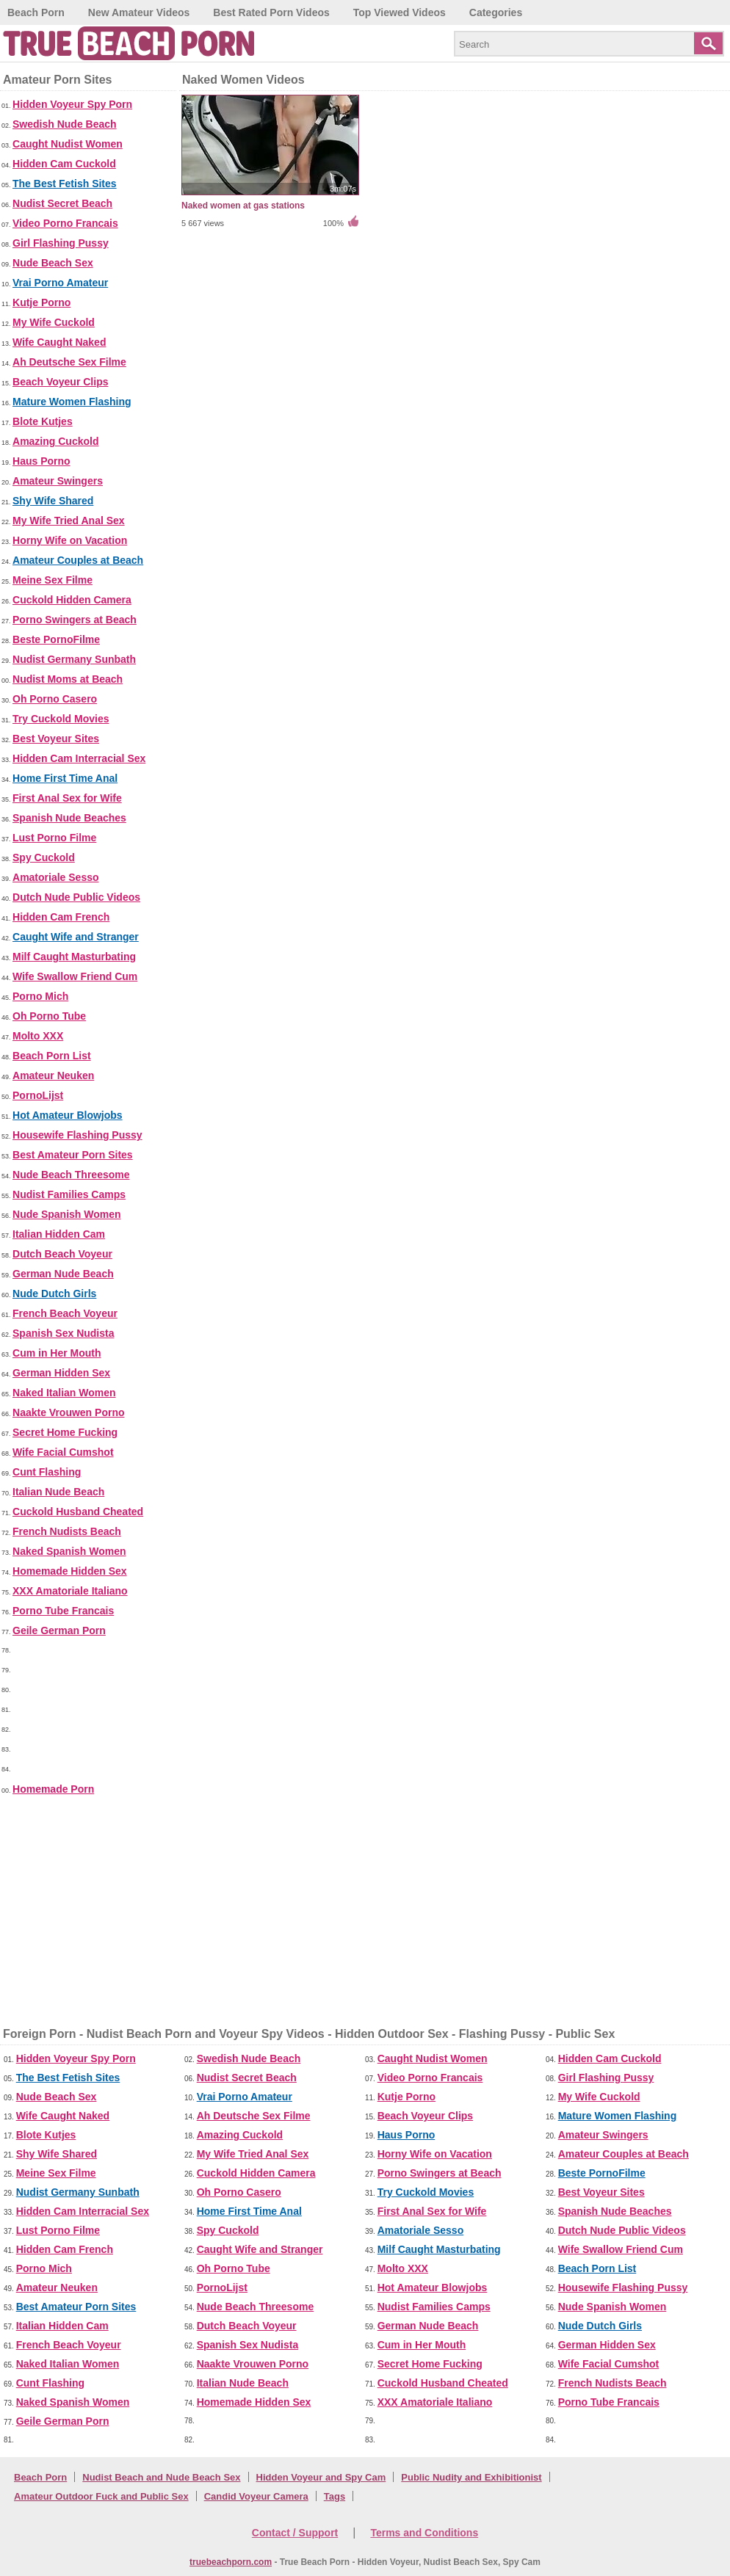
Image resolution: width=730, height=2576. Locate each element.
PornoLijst (37, 1095)
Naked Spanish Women (69, 1551)
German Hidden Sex (61, 1373)
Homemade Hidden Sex (69, 1571)
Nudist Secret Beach (62, 203)
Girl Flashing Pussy (60, 243)
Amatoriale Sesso (55, 877)
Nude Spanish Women (66, 1214)
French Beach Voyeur (65, 1313)
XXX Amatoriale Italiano (70, 1591)
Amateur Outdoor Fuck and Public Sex (101, 2496)
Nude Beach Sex (52, 263)
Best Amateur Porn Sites (72, 1155)
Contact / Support (295, 2533)
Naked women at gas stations (243, 205)
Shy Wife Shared (52, 501)
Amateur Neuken (53, 1075)
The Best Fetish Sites (64, 183)
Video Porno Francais (65, 223)
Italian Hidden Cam (58, 1234)
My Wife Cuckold (53, 322)
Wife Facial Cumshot (63, 1452)
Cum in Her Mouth (56, 1353)
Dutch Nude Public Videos (76, 897)
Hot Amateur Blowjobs (67, 1115)
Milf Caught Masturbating (74, 956)
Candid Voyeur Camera (256, 2496)
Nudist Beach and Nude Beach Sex (161, 2477)
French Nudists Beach (66, 1531)
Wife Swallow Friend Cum (74, 976)
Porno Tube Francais (63, 1611)
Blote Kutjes (42, 421)
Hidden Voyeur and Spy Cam (321, 2477)
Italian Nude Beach (58, 1492)
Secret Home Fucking (65, 1432)
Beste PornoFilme (56, 639)
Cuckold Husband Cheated (77, 1511)
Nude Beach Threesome (71, 1174)
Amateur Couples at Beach (77, 560)
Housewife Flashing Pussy (77, 1135)
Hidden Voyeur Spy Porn (72, 104)
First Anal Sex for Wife (67, 798)
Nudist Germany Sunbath (74, 659)
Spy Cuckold (43, 857)
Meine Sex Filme (52, 580)
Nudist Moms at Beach (67, 679)
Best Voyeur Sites (55, 738)
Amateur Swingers (57, 481)
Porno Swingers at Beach (74, 619)
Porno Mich (40, 996)
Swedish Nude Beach (64, 124)
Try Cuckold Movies (60, 719)
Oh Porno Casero (54, 699)
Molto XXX (37, 1036)
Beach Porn (36, 12)
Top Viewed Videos (399, 12)
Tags (334, 2496)
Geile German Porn (59, 1630)
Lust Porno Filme (54, 837)
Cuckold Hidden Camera (71, 600)
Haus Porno (41, 461)
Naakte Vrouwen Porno (68, 1412)
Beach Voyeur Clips (60, 382)
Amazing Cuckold (55, 441)
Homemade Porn (53, 1789)
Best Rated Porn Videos (271, 12)
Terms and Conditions (424, 2533)
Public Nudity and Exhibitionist (471, 2477)
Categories (495, 12)
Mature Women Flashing (71, 401)
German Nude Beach (63, 1274)
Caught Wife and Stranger (75, 937)
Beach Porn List (51, 1056)
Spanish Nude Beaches (69, 818)
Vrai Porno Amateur (60, 283)
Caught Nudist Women (67, 144)
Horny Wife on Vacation (69, 540)
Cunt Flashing (46, 1472)
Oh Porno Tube (49, 1016)
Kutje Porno (41, 302)
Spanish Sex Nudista (63, 1333)
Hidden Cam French (60, 917)
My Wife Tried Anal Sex (68, 520)
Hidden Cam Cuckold (64, 164)
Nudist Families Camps (69, 1194)
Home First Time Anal (65, 778)
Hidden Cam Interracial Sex (78, 758)
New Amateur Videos (139, 12)
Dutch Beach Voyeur (62, 1254)
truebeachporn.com (230, 2562)
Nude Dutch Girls (54, 1293)
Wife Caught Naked (59, 342)
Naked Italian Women (64, 1392)
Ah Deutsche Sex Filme (69, 362)
